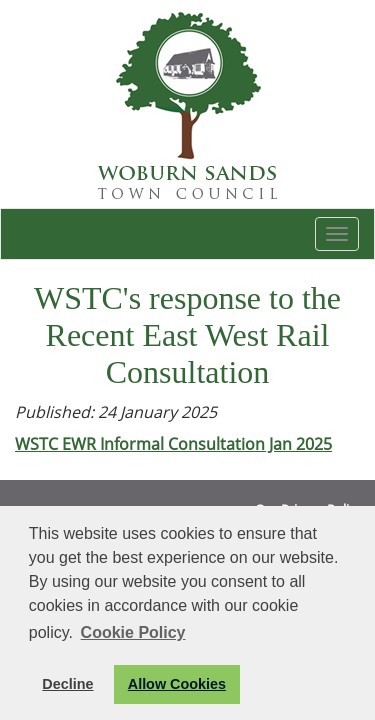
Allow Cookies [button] (177, 684)
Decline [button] (67, 684)
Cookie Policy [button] (133, 632)
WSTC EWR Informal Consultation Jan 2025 (173, 444)
